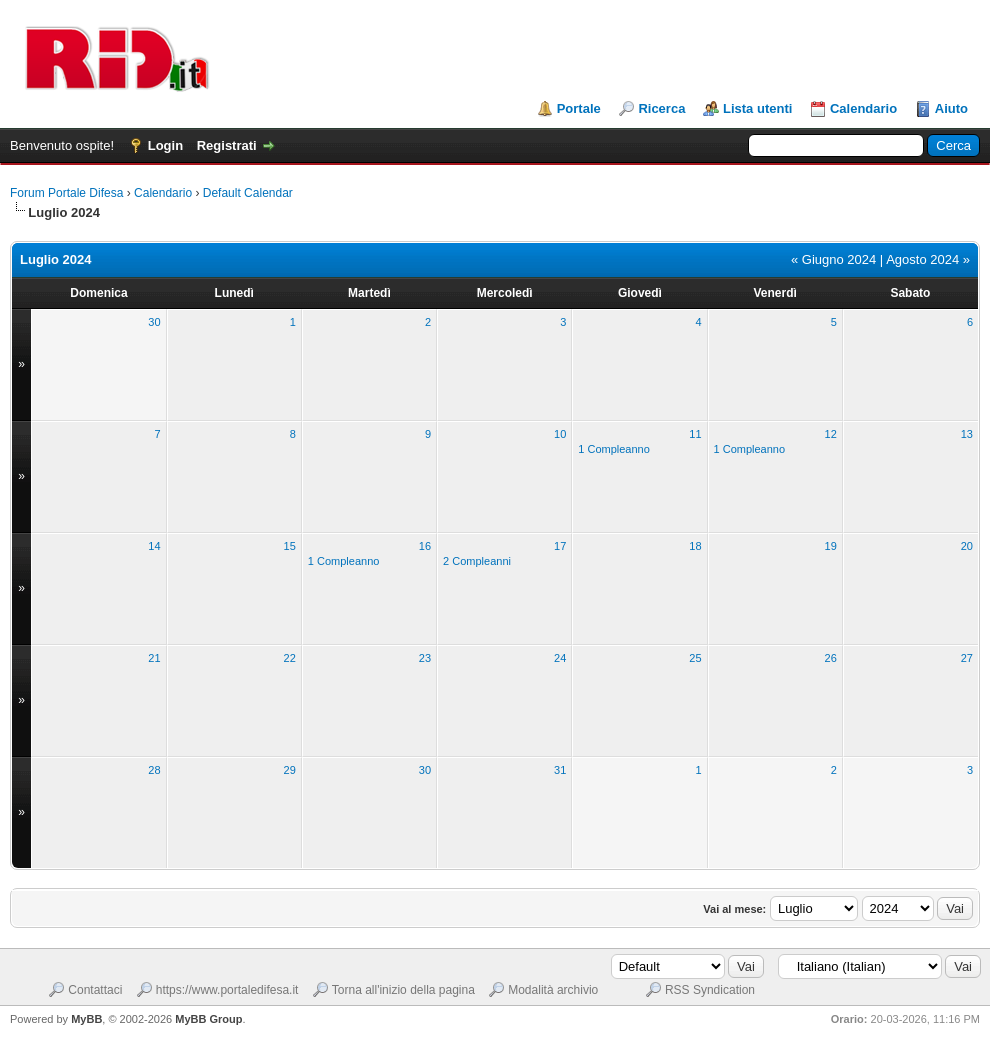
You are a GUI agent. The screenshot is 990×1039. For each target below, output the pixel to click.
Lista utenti (757, 108)
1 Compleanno (614, 449)
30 (154, 322)
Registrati (227, 145)
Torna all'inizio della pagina (403, 990)
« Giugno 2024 (833, 259)
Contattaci (95, 990)
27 (967, 658)
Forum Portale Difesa (66, 193)
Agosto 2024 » (928, 259)
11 (695, 434)
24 (560, 658)
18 (695, 546)
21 (154, 658)
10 (560, 434)
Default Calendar (248, 193)
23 (425, 658)
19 (831, 546)
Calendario (863, 108)
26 (831, 658)
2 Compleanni (477, 561)
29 (290, 770)
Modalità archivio (553, 990)
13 (967, 434)
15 (290, 546)
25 (695, 658)
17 (560, 546)
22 (290, 658)
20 (967, 546)
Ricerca (661, 108)
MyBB (86, 1019)
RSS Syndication (710, 990)
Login (165, 145)
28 (154, 770)
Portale (579, 108)
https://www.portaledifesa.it (227, 990)
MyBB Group (208, 1019)
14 (154, 546)
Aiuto (951, 108)
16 (425, 546)
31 (560, 770)
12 (831, 434)
